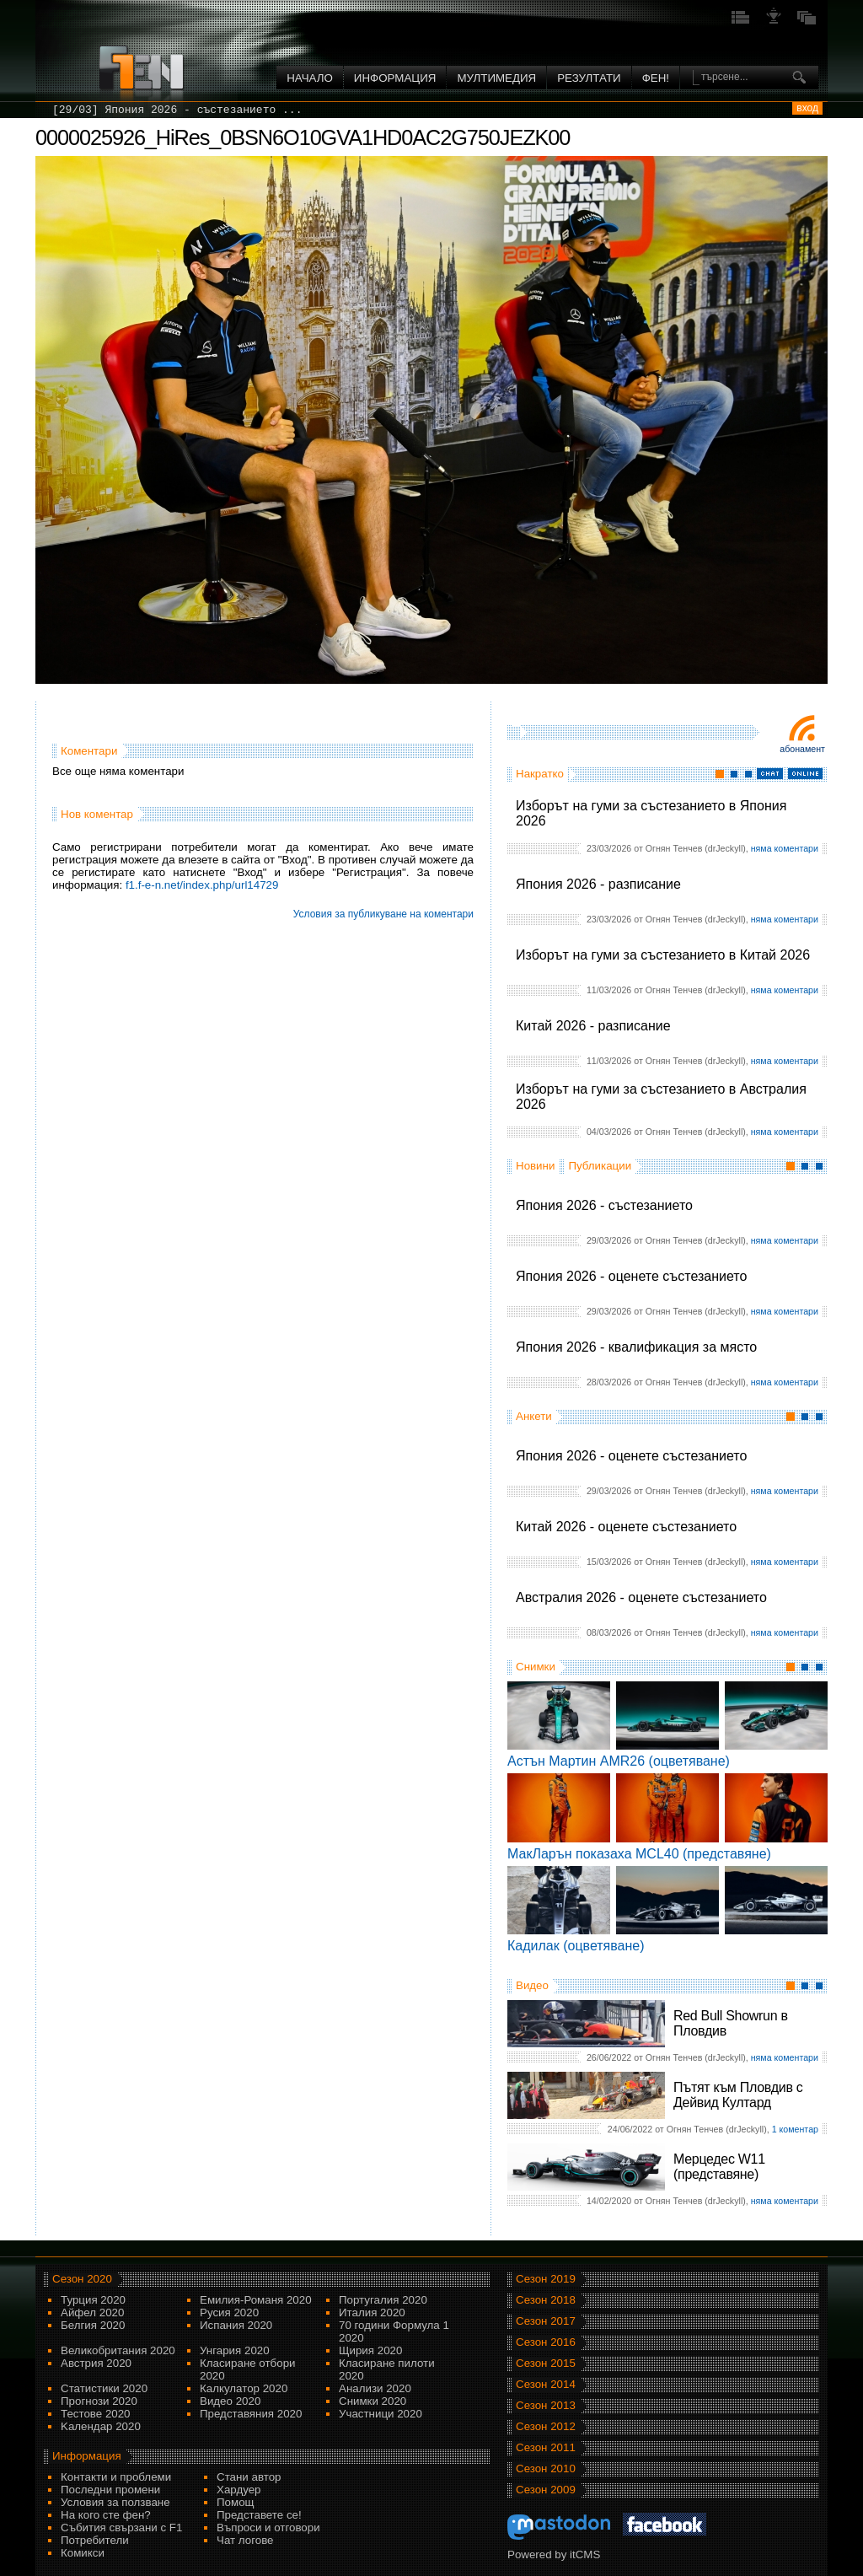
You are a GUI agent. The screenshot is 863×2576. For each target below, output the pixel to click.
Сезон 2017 (546, 2321)
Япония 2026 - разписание (598, 884)
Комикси (83, 2552)
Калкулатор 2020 (243, 2388)
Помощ (236, 2502)
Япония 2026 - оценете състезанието (631, 1276)
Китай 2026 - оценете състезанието (626, 1526)
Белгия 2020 (93, 2325)
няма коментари (784, 848)
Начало (310, 78)
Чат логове (245, 2540)
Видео (532, 1985)
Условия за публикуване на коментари (383, 914)
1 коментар (795, 2129)
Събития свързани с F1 (121, 2527)
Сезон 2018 (546, 2300)
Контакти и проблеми (116, 2477)
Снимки (535, 1666)
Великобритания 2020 (118, 2350)
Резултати (588, 78)
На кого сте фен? (106, 2515)
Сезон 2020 (82, 2278)
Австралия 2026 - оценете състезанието (641, 1597)
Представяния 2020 (251, 2413)
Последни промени (110, 2489)
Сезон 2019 (546, 2278)
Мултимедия (496, 78)
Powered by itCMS (553, 2554)
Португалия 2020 (383, 2300)
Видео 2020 (230, 2401)
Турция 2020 (93, 2300)
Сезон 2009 (546, 2489)
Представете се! (259, 2515)
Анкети (534, 1416)
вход (807, 108)
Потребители (95, 2540)
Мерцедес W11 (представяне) (719, 2166)
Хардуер (239, 2489)
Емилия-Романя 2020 (256, 2300)
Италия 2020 (372, 2312)
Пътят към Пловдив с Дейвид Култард (737, 2095)
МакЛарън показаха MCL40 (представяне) (639, 1854)
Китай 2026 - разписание (593, 1026)
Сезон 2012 (546, 2426)
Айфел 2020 (92, 2312)
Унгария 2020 (235, 2350)
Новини (535, 1165)
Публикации (599, 1165)
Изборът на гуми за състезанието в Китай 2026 (663, 955)
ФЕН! (655, 78)
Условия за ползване (115, 2502)
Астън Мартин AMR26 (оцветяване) (618, 1761)
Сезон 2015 (546, 2363)
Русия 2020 (229, 2312)
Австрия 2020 (96, 2363)
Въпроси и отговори (268, 2527)
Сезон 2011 (546, 2447)
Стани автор (249, 2477)
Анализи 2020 (375, 2388)
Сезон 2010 (546, 2468)
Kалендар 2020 (101, 2426)
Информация (395, 78)
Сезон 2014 (546, 2384)
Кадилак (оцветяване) (576, 1946)
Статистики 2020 (104, 2388)
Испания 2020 (236, 2325)
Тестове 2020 (96, 2413)
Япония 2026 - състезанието (604, 1205)
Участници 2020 (380, 2413)
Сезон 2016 (546, 2342)
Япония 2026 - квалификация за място (636, 1347)
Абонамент (802, 749)
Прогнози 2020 (99, 2401)
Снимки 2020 (372, 2401)
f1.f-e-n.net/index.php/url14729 (202, 885)
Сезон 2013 (546, 2405)
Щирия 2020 (370, 2350)
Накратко (540, 773)
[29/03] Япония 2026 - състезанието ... (177, 110)
